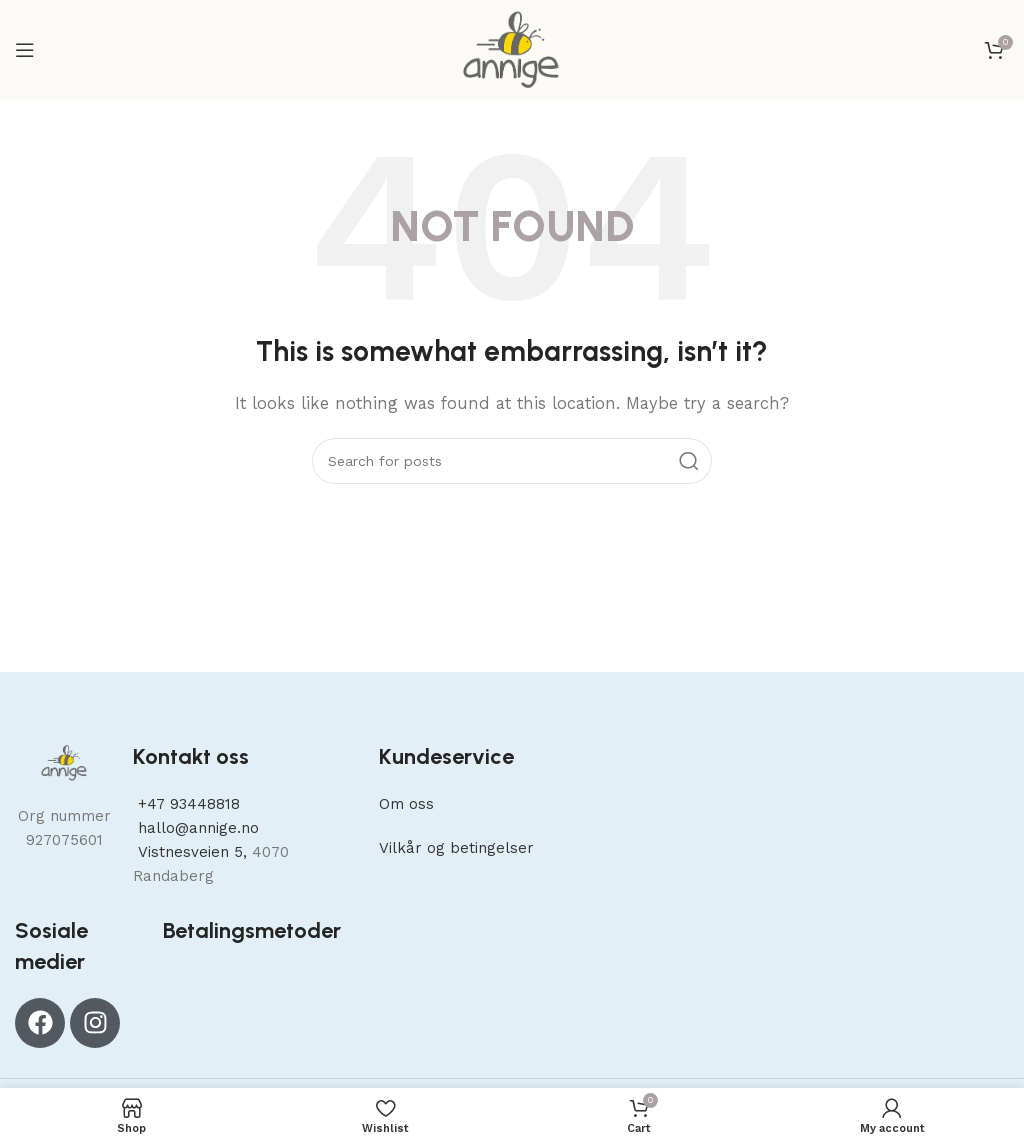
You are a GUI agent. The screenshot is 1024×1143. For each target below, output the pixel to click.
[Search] (512, 461)
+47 (186, 804)
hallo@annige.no (196, 828)
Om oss (406, 804)
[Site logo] (511, 49)
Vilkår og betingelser (456, 848)
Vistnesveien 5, (192, 852)
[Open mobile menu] (25, 50)
